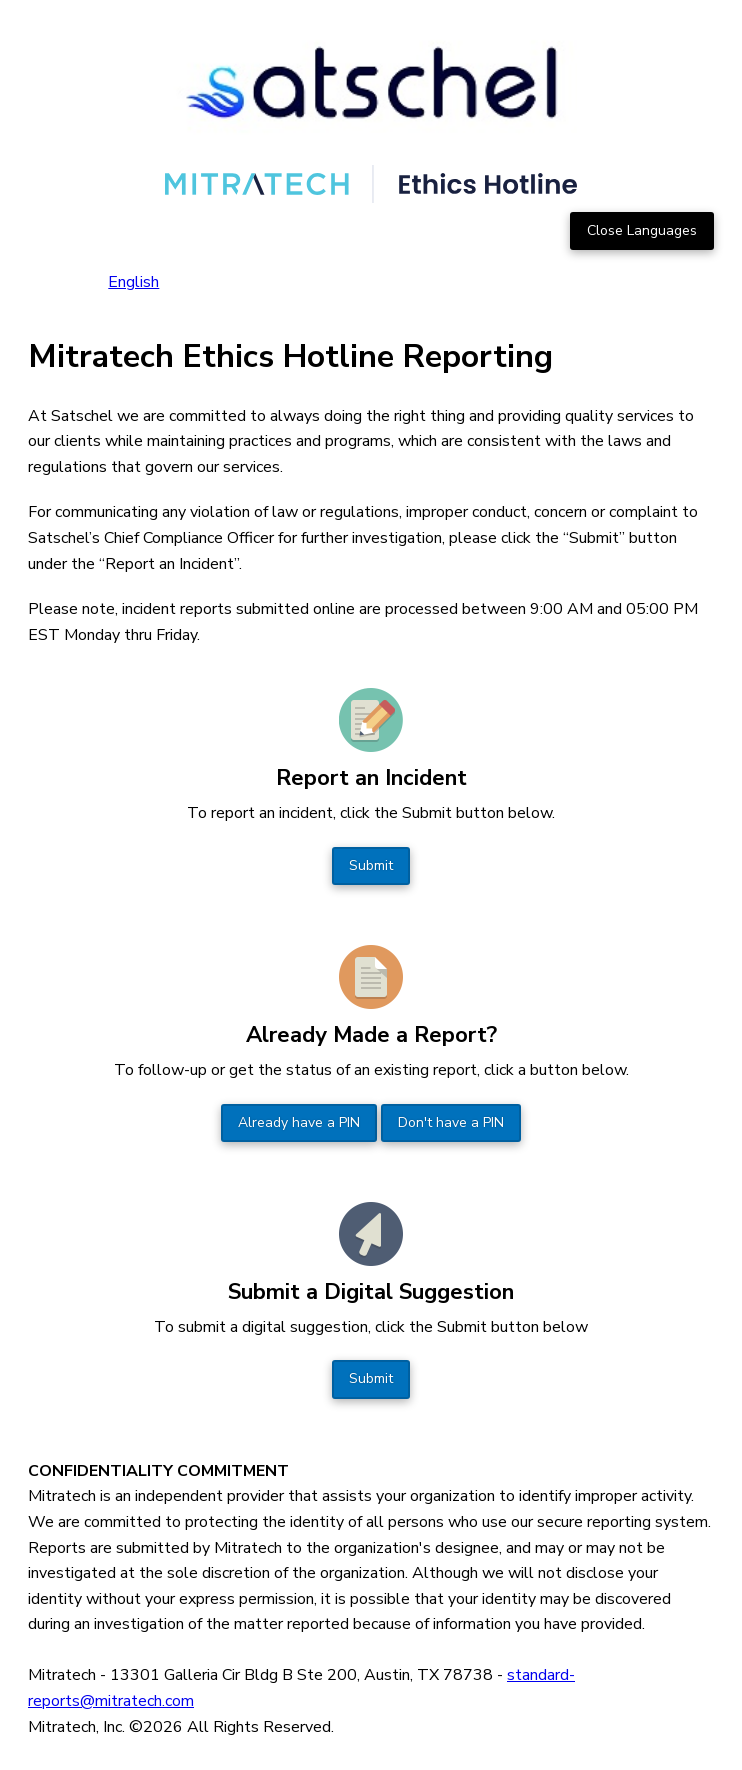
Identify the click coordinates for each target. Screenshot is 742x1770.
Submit (371, 865)
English (133, 282)
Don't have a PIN (451, 1122)
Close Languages (642, 230)
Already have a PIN (299, 1122)
